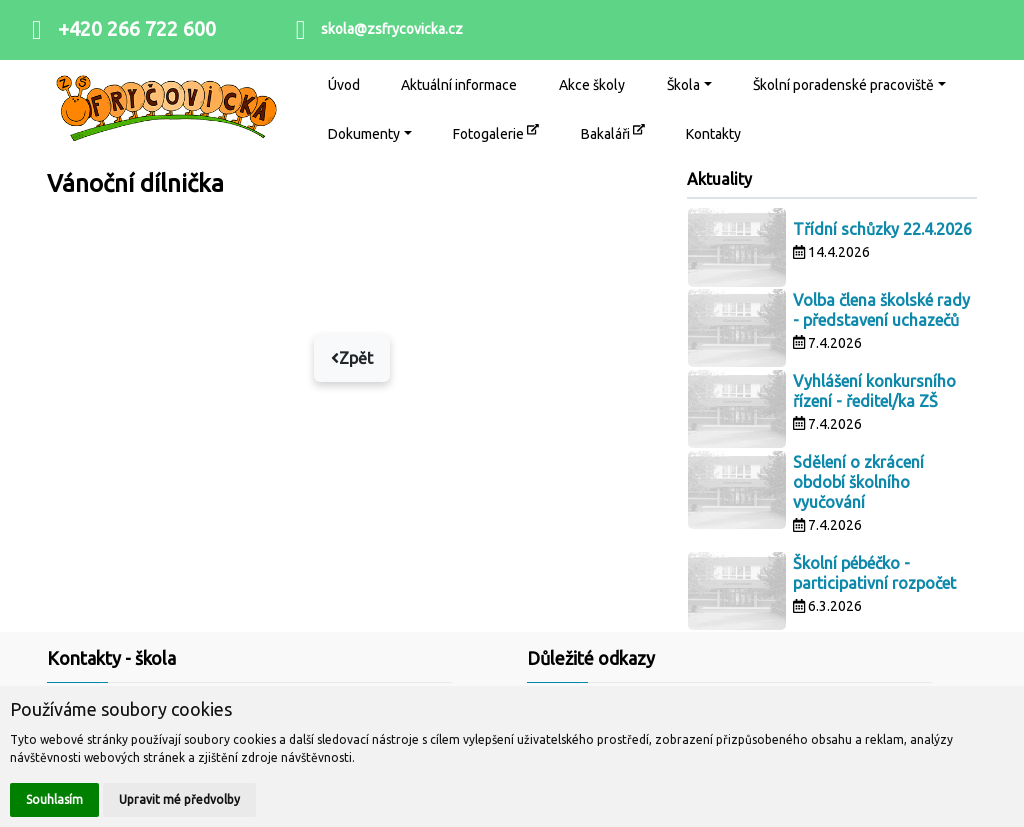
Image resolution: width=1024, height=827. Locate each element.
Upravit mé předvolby (179, 799)
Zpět (352, 358)
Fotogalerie (496, 132)
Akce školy (592, 85)
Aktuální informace (459, 85)
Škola (683, 85)
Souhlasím (54, 799)
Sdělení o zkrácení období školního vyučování (858, 482)
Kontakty (713, 134)
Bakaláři (613, 132)
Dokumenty (364, 134)
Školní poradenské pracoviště (843, 85)
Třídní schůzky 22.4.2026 (882, 229)
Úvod (344, 85)
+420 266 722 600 (137, 28)
